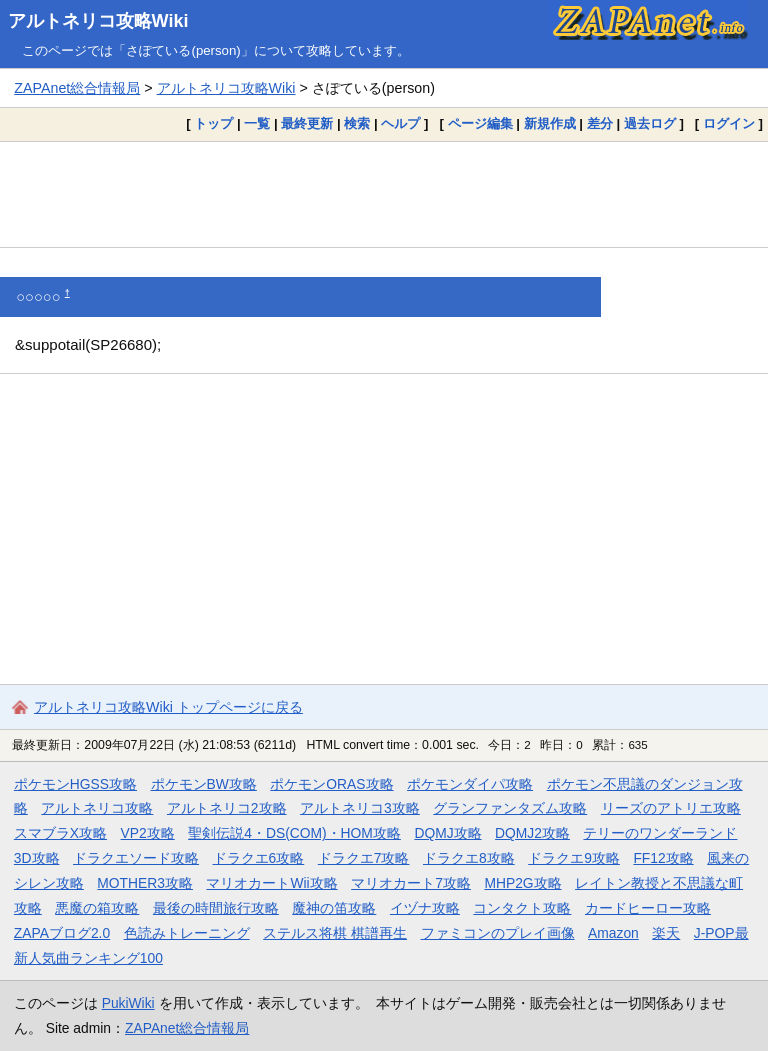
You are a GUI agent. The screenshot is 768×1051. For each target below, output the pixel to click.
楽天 (666, 933)
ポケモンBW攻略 (204, 784)
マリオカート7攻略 (411, 883)
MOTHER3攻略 (145, 883)
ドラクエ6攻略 (259, 858)
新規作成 (550, 123)
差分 (600, 123)
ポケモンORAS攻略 (331, 784)
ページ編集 (480, 123)
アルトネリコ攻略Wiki (98, 21)
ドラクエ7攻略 (364, 858)
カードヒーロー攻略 (648, 908)
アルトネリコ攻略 (97, 808)
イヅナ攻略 (425, 908)
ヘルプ (400, 123)
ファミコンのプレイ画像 (498, 933)
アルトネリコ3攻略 (360, 808)
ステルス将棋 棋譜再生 (335, 933)
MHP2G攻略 (522, 883)
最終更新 (307, 123)
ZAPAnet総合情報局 (77, 88)
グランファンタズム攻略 (510, 808)
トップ (213, 123)
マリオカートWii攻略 (271, 883)
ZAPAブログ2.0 (62, 933)
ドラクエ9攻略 (574, 858)
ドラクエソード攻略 (136, 858)
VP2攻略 (148, 833)
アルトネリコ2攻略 (227, 808)
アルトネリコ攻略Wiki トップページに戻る (168, 707)
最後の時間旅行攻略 (216, 908)
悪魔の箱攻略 (97, 908)
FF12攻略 (663, 858)
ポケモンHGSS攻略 (75, 784)
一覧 (257, 123)
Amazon (613, 933)
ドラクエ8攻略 (469, 858)
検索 (357, 123)
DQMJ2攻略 (532, 833)
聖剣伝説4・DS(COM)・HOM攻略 (294, 833)
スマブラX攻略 (60, 833)
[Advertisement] (384, 194)
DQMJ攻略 (447, 833)
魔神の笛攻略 (334, 908)
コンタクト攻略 (522, 908)
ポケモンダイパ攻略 (470, 784)
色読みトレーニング (187, 933)
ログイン (729, 123)
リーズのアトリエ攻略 (671, 808)
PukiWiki (128, 1003)
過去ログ (650, 123)
